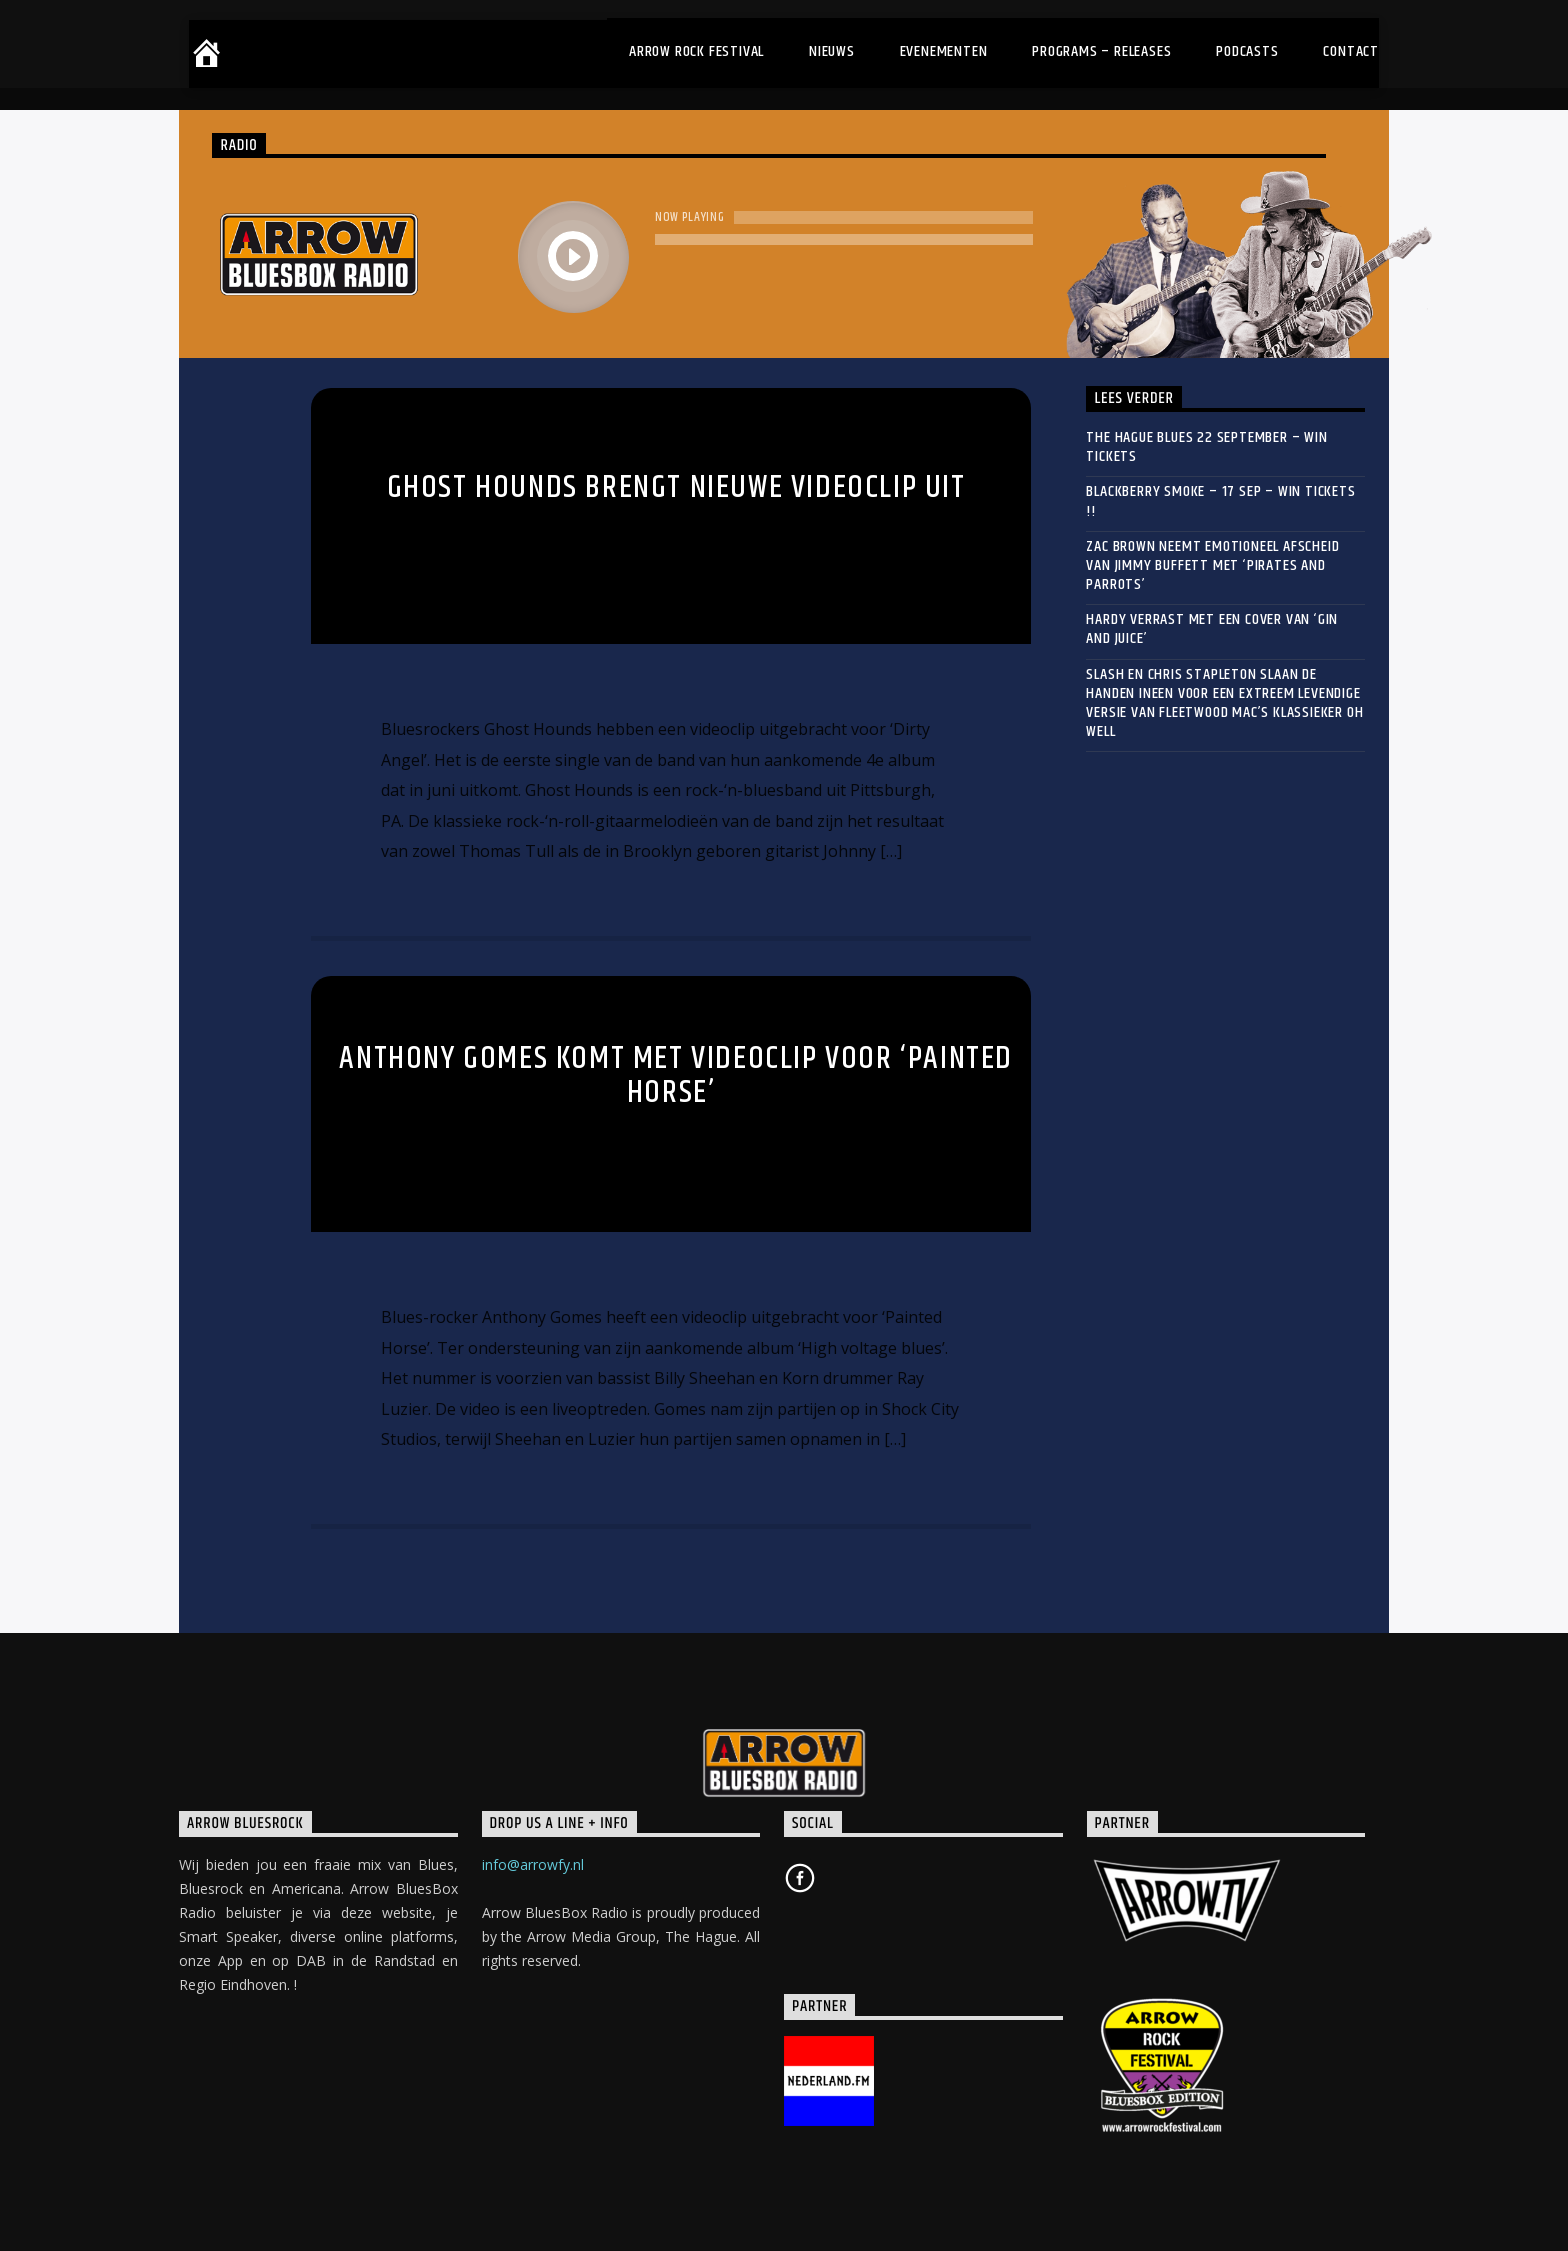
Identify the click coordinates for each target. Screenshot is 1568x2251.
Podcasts (1247, 51)
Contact (1351, 51)
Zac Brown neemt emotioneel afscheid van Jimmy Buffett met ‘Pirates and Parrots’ (1212, 566)
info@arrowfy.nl (533, 1864)
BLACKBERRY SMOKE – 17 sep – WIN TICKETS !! (1220, 501)
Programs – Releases (1101, 51)
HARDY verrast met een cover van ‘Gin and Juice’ (1212, 629)
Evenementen (944, 51)
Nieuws (832, 51)
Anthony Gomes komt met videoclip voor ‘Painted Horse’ (676, 1076)
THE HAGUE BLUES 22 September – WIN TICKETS (1206, 447)
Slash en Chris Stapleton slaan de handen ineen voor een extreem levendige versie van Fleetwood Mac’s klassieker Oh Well (1224, 703)
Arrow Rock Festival (696, 51)
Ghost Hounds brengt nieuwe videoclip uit (676, 487)
